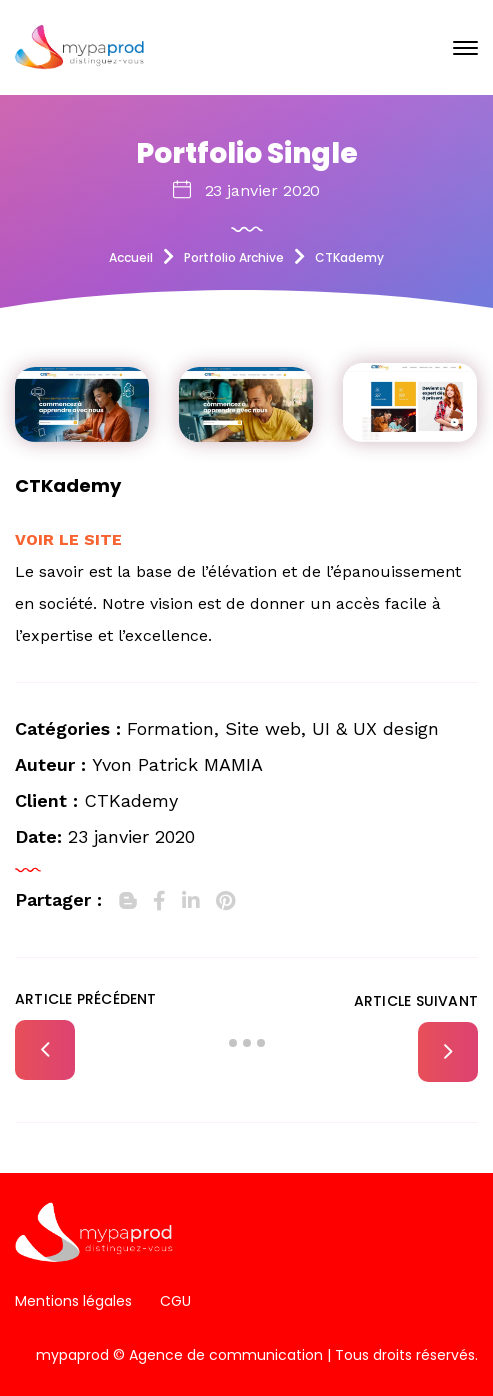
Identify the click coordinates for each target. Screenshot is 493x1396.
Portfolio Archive (234, 257)
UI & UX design (375, 728)
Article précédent (86, 999)
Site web (263, 728)
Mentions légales (73, 1301)
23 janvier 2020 (263, 190)
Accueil (131, 257)
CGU (175, 1301)
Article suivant (416, 1001)
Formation (170, 728)
